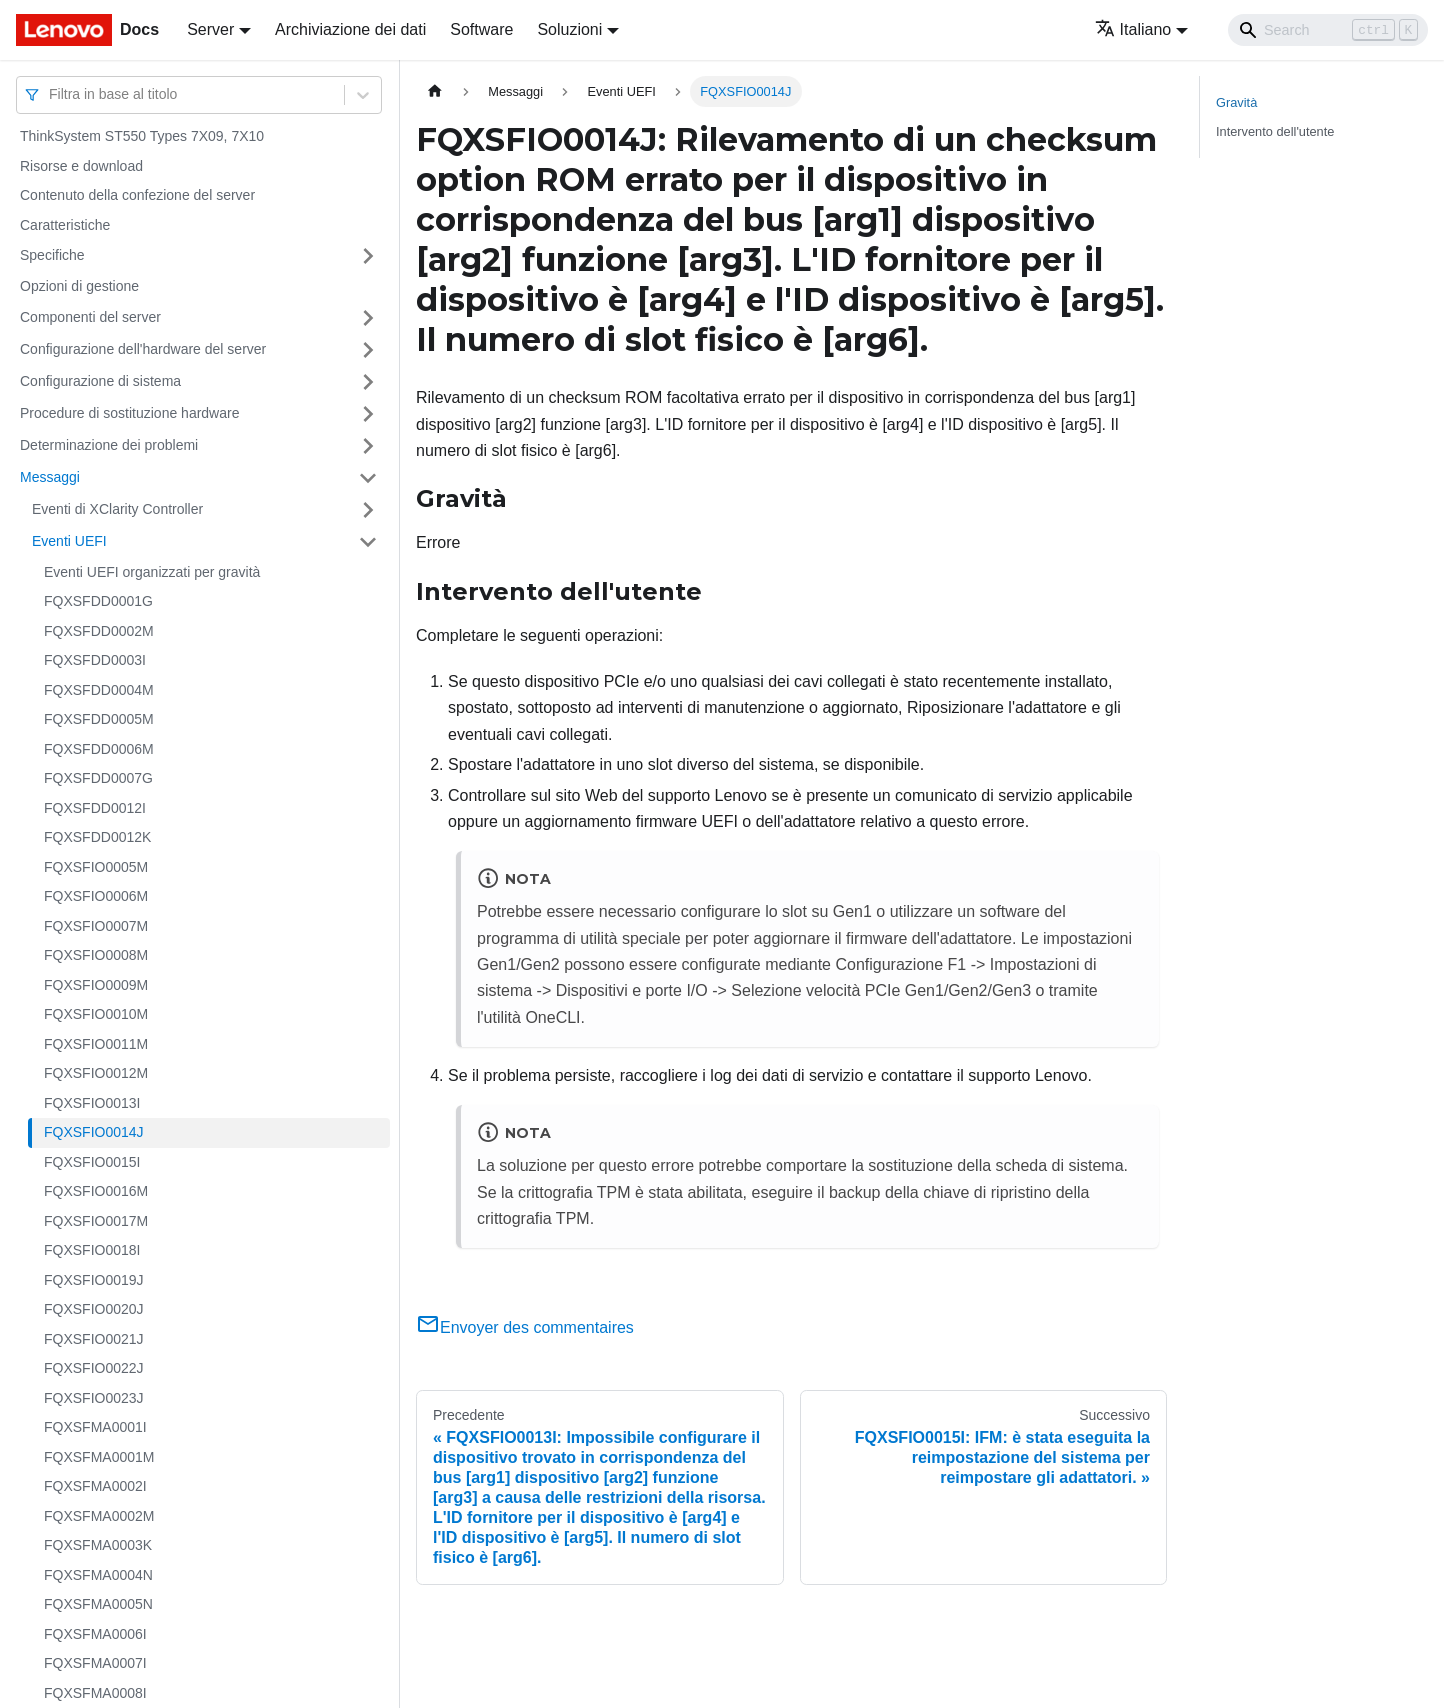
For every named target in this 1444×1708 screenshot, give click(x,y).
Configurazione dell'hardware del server (143, 349)
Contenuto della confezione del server (137, 195)
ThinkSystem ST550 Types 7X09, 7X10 (142, 136)
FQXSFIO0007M (96, 926)
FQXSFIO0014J (94, 1132)
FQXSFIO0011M (96, 1044)
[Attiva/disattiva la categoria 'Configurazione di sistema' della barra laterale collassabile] (368, 382)
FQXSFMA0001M (99, 1457)
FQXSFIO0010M (96, 1014)
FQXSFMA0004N (98, 1575)
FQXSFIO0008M (96, 955)
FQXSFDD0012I (95, 808)
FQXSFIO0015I (92, 1162)
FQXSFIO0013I (92, 1103)
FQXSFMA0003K (98, 1545)
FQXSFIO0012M (96, 1073)
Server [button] (210, 29)
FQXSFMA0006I (95, 1634)
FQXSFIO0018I (92, 1250)
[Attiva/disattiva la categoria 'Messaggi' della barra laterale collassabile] (368, 478)
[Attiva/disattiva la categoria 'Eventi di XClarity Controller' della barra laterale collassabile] (368, 510)
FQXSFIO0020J (94, 1309)
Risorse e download (81, 166)
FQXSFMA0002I (95, 1486)
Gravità (1236, 102)
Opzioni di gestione (79, 286)
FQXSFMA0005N (98, 1604)
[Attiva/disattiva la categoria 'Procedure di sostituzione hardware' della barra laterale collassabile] (368, 414)
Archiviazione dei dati (350, 29)
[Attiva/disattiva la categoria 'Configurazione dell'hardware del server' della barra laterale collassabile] (368, 350)
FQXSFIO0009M (96, 985)
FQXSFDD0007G (98, 778)
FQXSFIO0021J (94, 1339)
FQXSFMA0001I (95, 1427)
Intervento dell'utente (1275, 131)
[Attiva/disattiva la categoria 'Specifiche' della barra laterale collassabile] (368, 256)
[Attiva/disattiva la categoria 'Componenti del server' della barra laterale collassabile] (368, 318)
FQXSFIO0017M (96, 1221)
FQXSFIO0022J (94, 1368)
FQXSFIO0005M (96, 867)
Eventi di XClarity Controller (117, 509)
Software (481, 29)
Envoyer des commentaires (525, 1327)
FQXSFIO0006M (96, 896)
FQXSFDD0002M (99, 631)
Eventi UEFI (69, 541)
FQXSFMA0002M (99, 1516)
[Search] (1328, 30)
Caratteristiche (65, 225)
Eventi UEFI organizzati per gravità (152, 572)
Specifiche (52, 255)
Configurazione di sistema (100, 381)
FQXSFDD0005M (99, 719)
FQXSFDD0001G (98, 601)
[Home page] (435, 91)
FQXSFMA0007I (95, 1663)
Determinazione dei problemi (109, 445)
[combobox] (51, 94)
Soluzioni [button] (569, 29)
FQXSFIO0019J (94, 1280)
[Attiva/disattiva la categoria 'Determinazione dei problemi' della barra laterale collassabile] (368, 446)
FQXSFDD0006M (99, 749)
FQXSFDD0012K (97, 837)
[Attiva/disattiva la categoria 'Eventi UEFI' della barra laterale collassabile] (368, 542)
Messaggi (50, 477)
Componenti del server (90, 317)
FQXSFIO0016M (96, 1191)
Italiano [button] (1133, 29)
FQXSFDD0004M (99, 690)
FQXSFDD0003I (95, 660)
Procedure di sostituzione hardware (129, 413)
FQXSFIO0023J (94, 1398)
